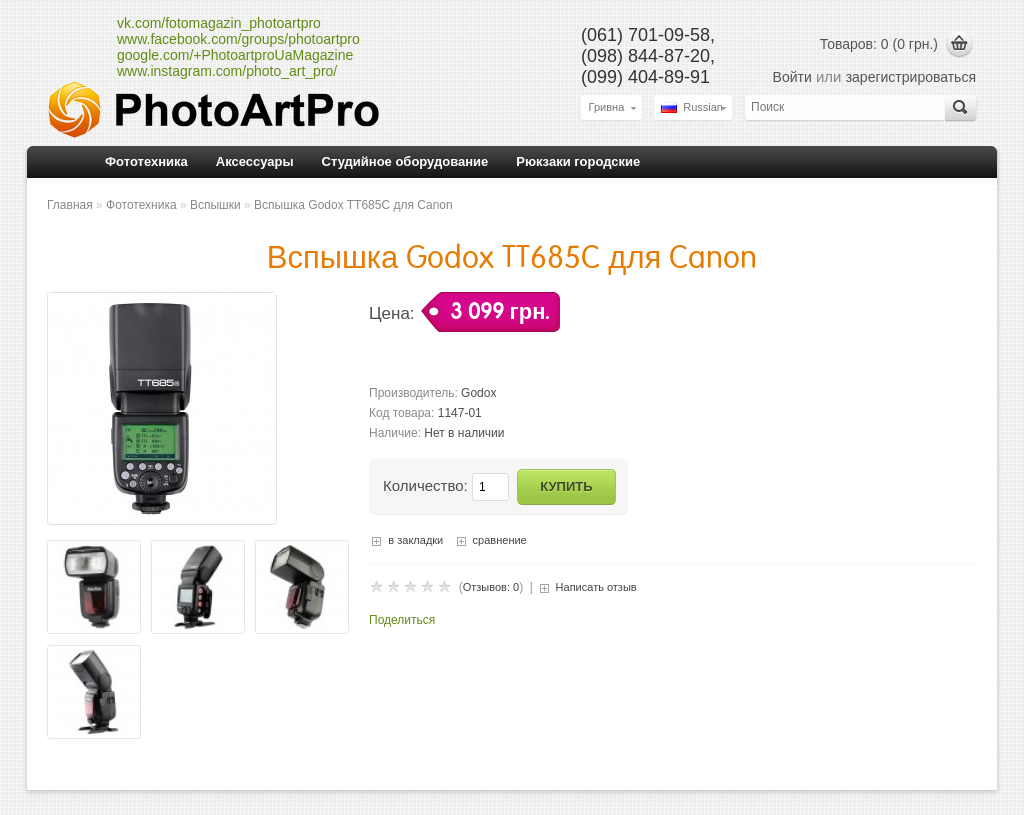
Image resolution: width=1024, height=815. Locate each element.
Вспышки (215, 205)
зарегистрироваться (911, 77)
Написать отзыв (596, 587)
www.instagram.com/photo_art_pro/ (227, 71)
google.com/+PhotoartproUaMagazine (235, 55)
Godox (478, 393)
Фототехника (146, 161)
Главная (70, 205)
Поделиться (402, 620)
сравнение (500, 540)
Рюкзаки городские (578, 161)
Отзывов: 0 (491, 587)
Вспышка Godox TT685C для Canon (353, 205)
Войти (792, 77)
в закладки (415, 540)
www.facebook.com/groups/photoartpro (238, 39)
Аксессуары (255, 161)
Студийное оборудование (405, 161)
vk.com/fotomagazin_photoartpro (219, 23)
